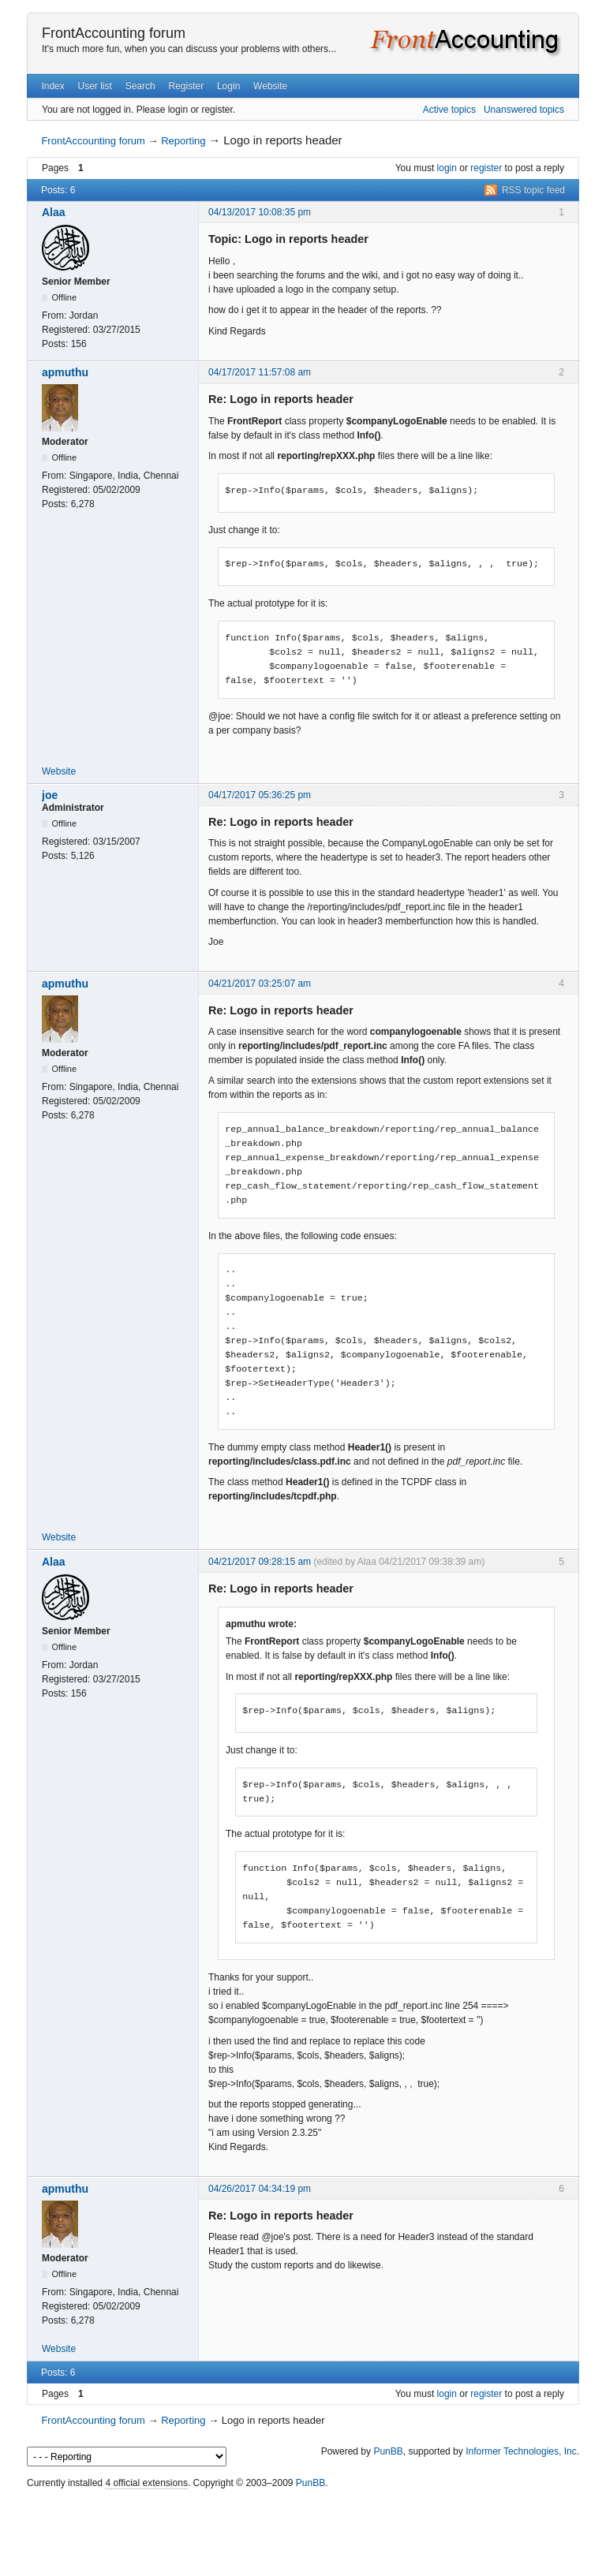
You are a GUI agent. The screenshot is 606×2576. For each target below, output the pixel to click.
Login (228, 85)
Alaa (53, 212)
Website (270, 85)
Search (140, 85)
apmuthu (65, 372)
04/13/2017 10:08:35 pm (259, 212)
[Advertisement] (303, 2528)
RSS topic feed (533, 190)
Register (186, 85)
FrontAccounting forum (113, 33)
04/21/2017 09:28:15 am (259, 1561)
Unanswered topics (524, 109)
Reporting (183, 141)
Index (52, 85)
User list (95, 85)
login (447, 168)
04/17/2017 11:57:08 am (259, 372)
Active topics (449, 109)
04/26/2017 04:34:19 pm (259, 2188)
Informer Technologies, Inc (521, 2451)
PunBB (387, 2451)
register (486, 168)
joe (50, 795)
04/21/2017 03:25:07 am (259, 983)
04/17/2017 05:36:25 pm (259, 795)
